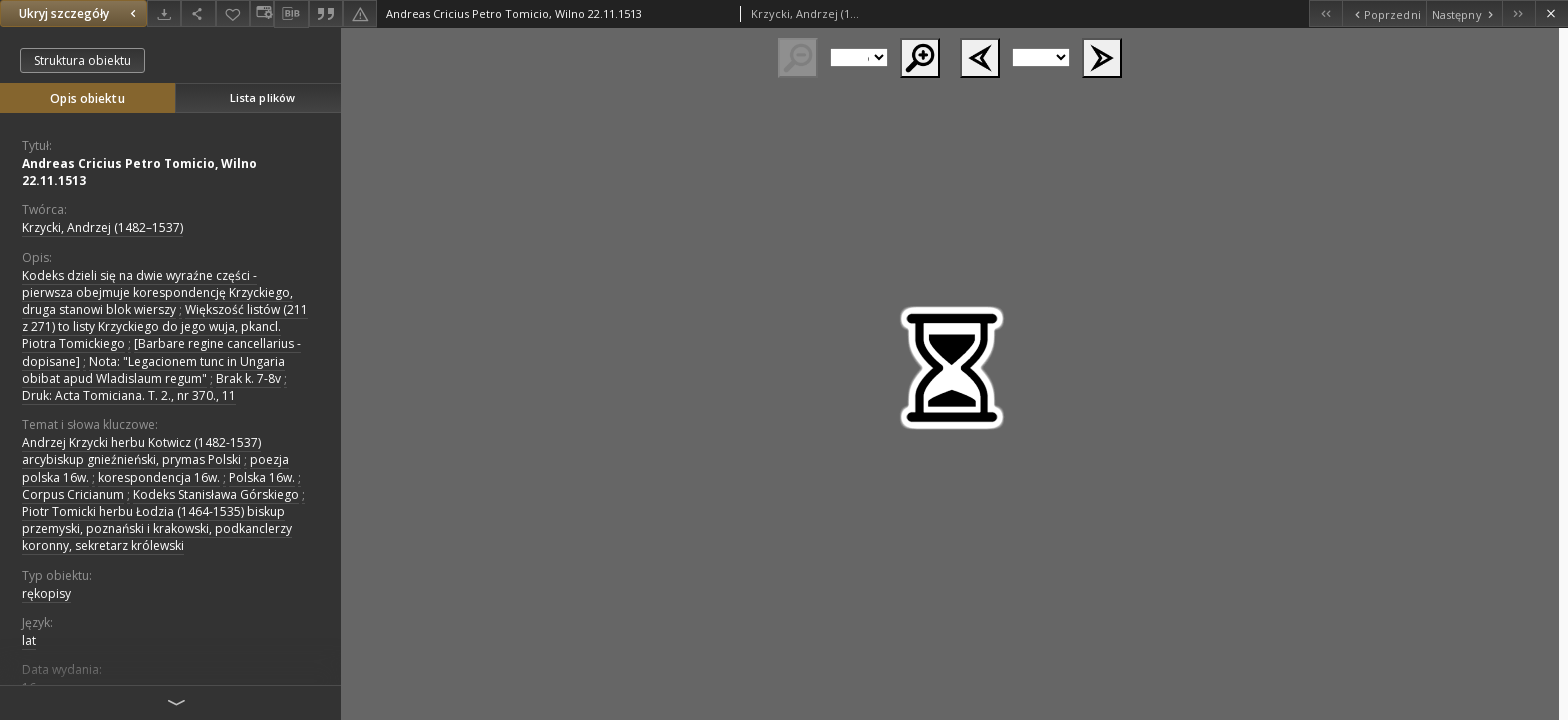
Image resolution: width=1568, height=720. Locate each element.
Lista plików (262, 97)
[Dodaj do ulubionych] (233, 13)
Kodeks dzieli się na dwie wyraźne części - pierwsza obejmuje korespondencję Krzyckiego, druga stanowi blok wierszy (157, 292)
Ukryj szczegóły (80, 13)
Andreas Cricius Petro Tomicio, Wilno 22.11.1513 (139, 172)
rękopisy (46, 593)
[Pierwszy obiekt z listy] (1325, 13)
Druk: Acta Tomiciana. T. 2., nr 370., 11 (129, 395)
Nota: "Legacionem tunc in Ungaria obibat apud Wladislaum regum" (153, 370)
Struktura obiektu (82, 60)
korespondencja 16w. (159, 477)
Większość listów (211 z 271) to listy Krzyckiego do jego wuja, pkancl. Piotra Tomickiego (165, 326)
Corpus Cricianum (73, 494)
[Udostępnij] (198, 13)
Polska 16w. (262, 477)
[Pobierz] (164, 13)
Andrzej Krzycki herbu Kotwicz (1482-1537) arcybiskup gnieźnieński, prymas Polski (141, 451)
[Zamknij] (1551, 13)
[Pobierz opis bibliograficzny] (291, 14)
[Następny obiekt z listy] (1464, 13)
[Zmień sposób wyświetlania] (262, 13)
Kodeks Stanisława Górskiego (216, 494)
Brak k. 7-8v (248, 378)
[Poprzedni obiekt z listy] (1383, 13)
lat (29, 640)
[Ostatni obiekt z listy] (1518, 13)
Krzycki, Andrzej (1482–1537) (102, 227)
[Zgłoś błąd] (360, 13)
